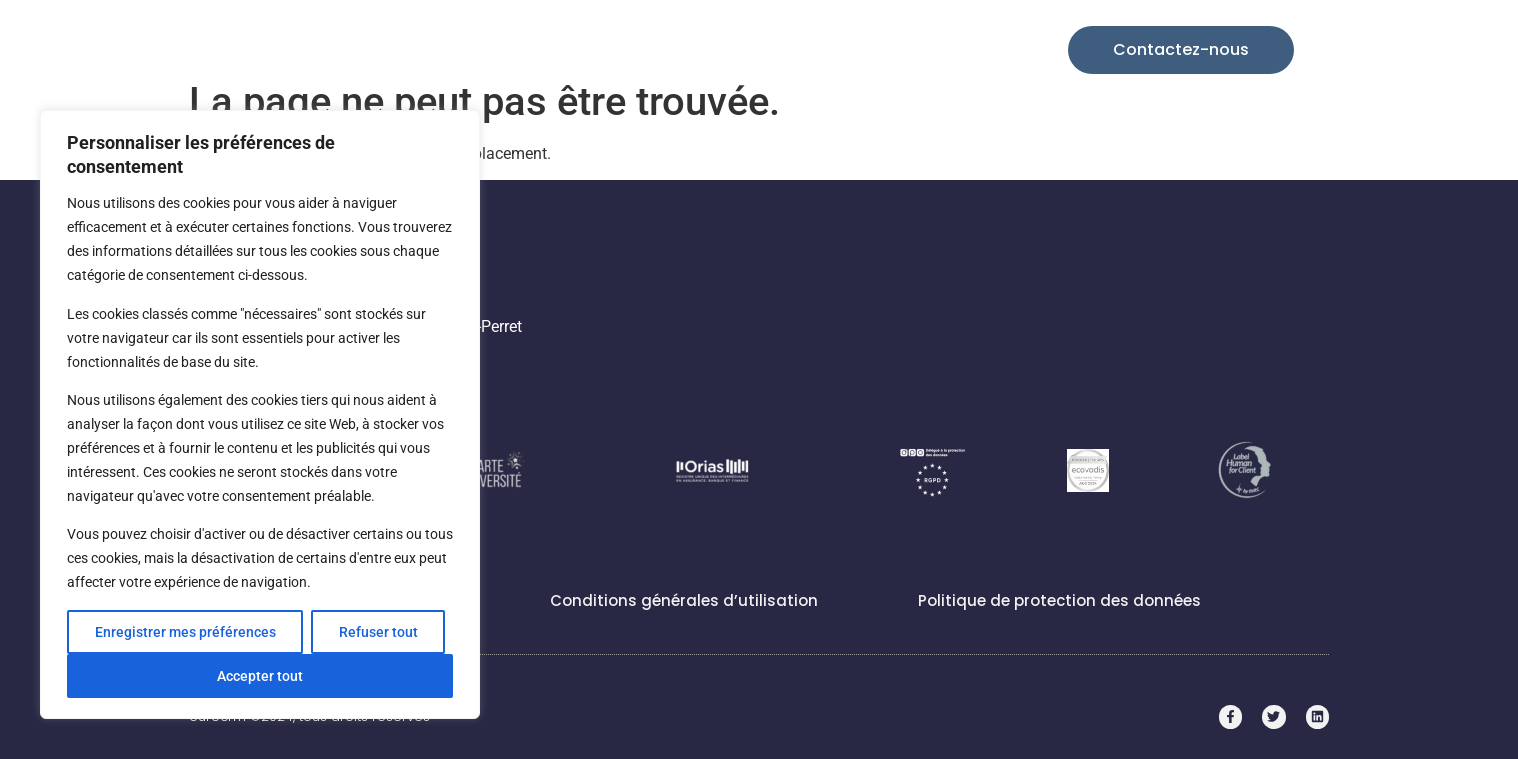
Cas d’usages (725, 49)
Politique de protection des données (1059, 600)
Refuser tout (378, 632)
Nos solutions (597, 50)
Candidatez (948, 49)
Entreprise (840, 50)
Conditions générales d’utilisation (684, 600)
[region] (260, 414)
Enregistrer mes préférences (185, 632)
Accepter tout (260, 676)
